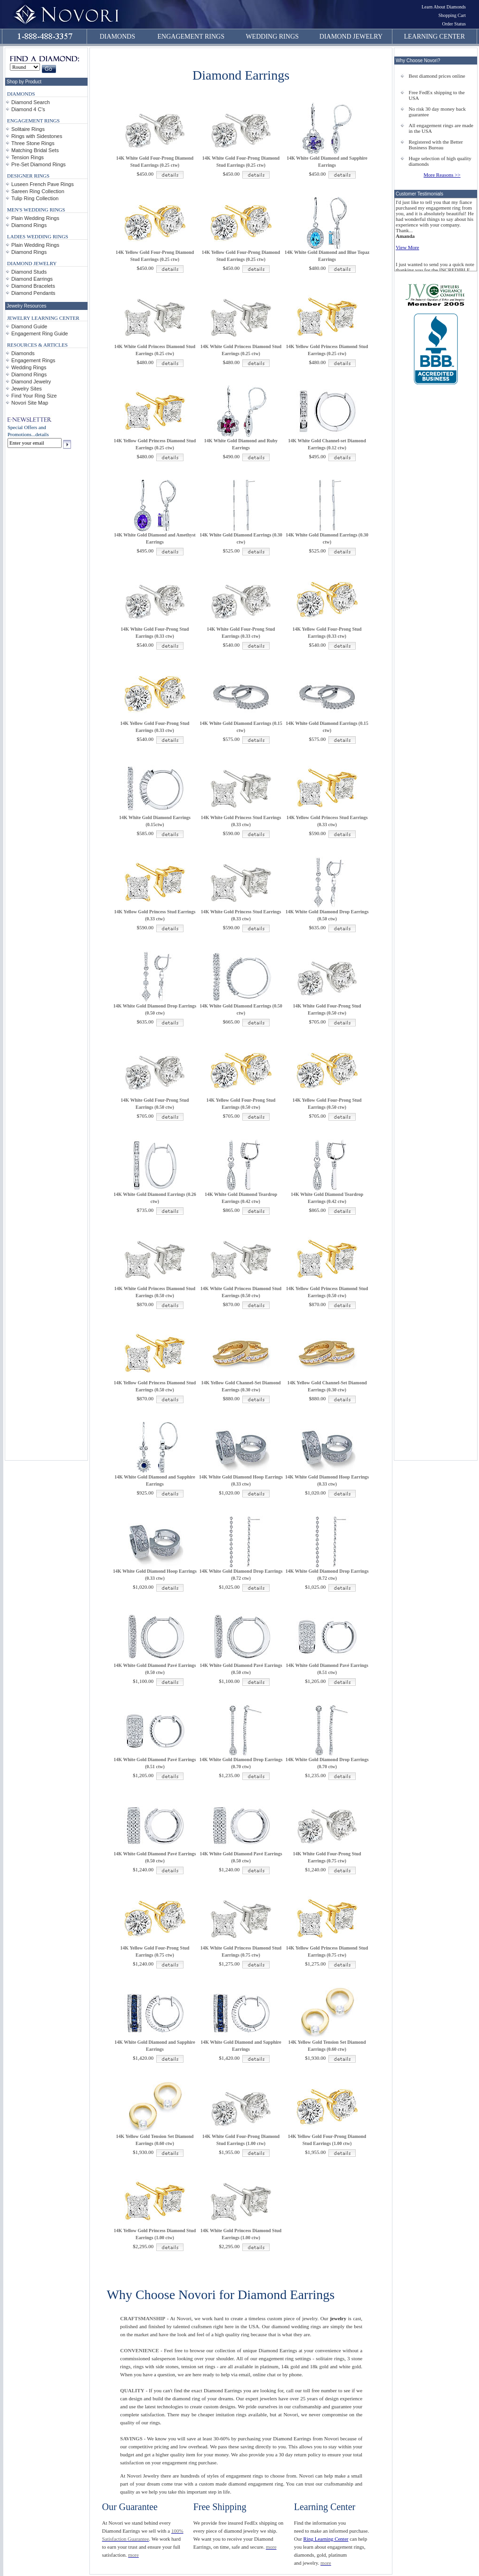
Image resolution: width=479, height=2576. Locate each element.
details (42, 434)
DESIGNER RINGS (28, 176)
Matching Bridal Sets (35, 150)
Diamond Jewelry (31, 381)
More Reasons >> (441, 175)
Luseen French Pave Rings (42, 184)
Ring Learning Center (326, 2539)
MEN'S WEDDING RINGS (36, 209)
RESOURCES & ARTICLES (37, 345)
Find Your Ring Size (34, 395)
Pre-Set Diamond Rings (38, 164)
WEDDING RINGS (272, 36)
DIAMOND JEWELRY (351, 36)
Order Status (454, 23)
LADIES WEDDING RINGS (37, 236)
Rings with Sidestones (36, 136)
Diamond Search (30, 102)
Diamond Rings (29, 225)
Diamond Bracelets (33, 286)
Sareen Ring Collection (37, 191)
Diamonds (23, 353)
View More (407, 247)
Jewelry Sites (26, 388)
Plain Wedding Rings (35, 218)
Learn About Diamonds (444, 6)
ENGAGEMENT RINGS (191, 36)
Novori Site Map (29, 403)
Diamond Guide (29, 326)
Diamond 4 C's (28, 109)
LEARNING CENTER (434, 36)
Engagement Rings (33, 360)
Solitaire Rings (28, 129)
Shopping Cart (452, 15)
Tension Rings (27, 157)
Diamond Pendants (33, 293)
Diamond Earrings (32, 279)
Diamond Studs (29, 272)
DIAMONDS (117, 36)
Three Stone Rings (33, 143)
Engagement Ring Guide (39, 333)
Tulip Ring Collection (34, 198)
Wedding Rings (28, 367)
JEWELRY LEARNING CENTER (43, 318)
